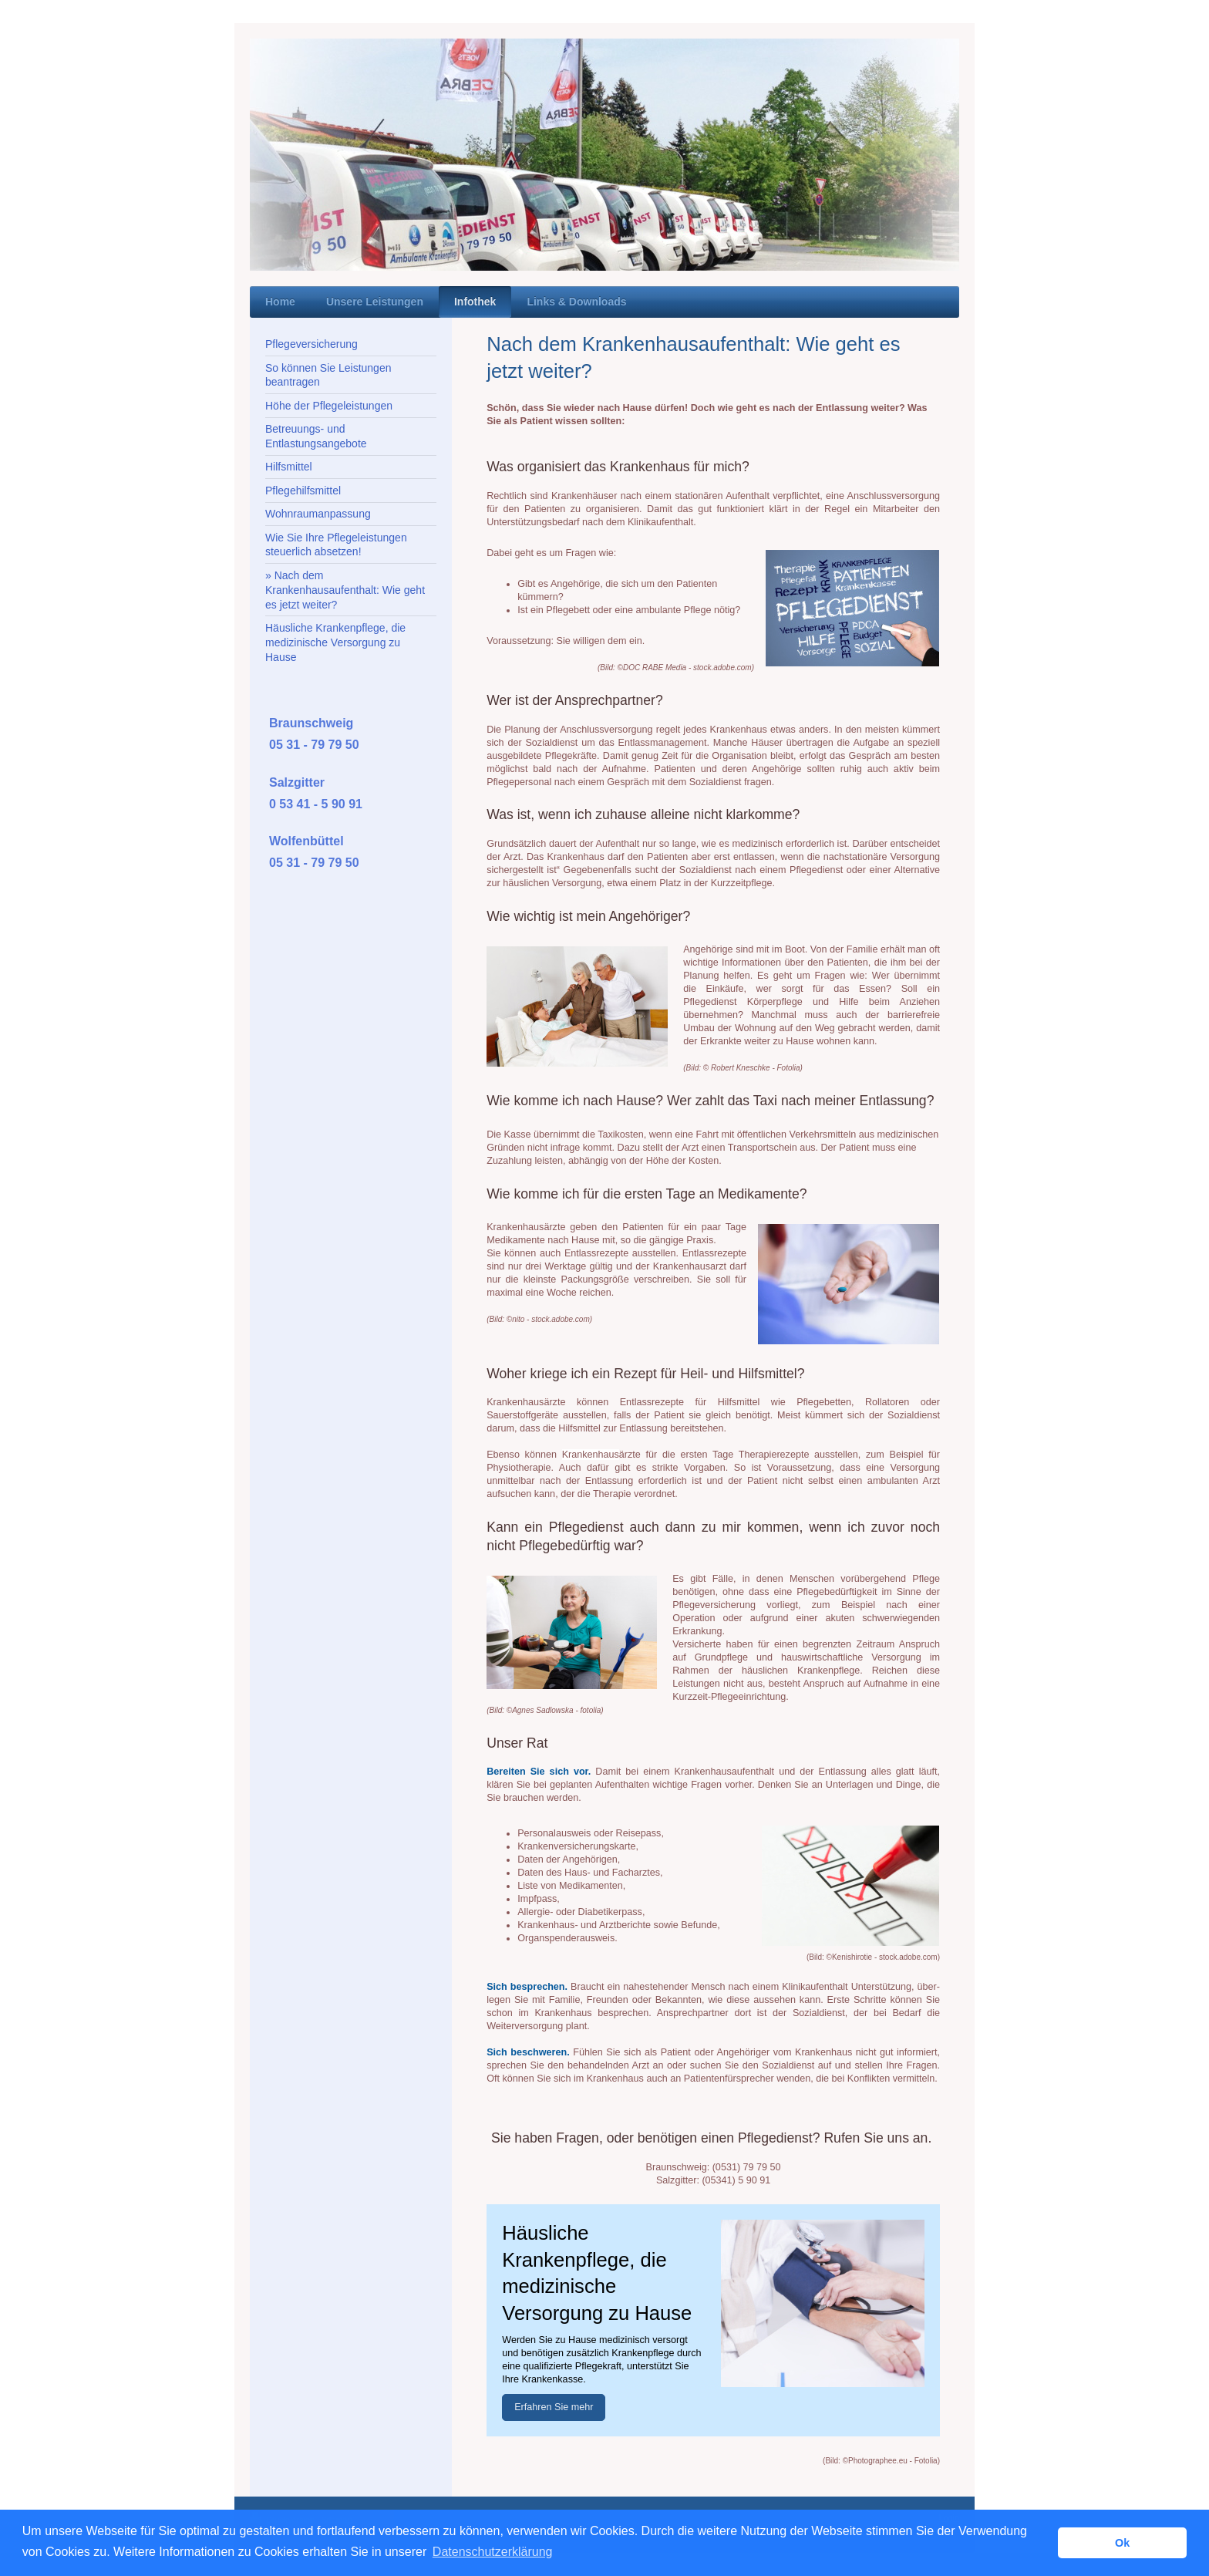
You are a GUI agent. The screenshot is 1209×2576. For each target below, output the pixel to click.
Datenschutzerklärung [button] (493, 2551)
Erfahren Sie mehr (553, 2407)
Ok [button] (1122, 2543)
